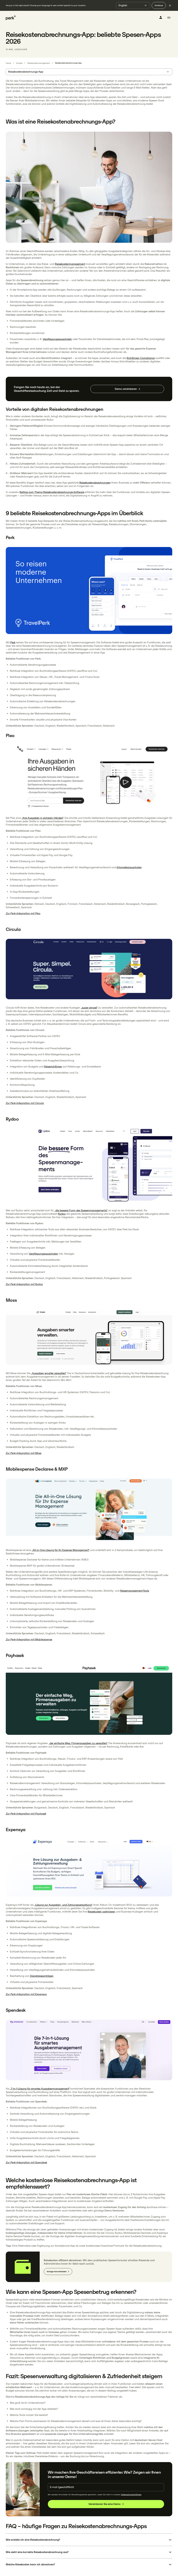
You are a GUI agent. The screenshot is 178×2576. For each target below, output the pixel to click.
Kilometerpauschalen (129, 867)
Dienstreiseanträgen (41, 1976)
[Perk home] (11, 17)
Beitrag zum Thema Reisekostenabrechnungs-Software (51, 492)
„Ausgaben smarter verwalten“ (48, 1373)
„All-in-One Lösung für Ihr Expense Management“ (60, 1550)
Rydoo (62, 1213)
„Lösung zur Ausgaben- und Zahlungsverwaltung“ (63, 1904)
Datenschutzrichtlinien (131, 2494)
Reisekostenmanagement (70, 264)
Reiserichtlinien (53, 1066)
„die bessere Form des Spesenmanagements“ (80, 1210)
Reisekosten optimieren (101, 1911)
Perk (12, 642)
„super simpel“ (89, 1007)
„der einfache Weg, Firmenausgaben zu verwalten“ (78, 1743)
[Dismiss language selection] (169, 5)
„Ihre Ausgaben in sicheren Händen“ (42, 818)
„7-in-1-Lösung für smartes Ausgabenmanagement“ (40, 2088)
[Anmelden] (160, 17)
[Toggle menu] (168, 17)
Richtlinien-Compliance (141, 358)
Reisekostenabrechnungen (95, 482)
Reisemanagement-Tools (134, 1590)
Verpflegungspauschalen (57, 339)
